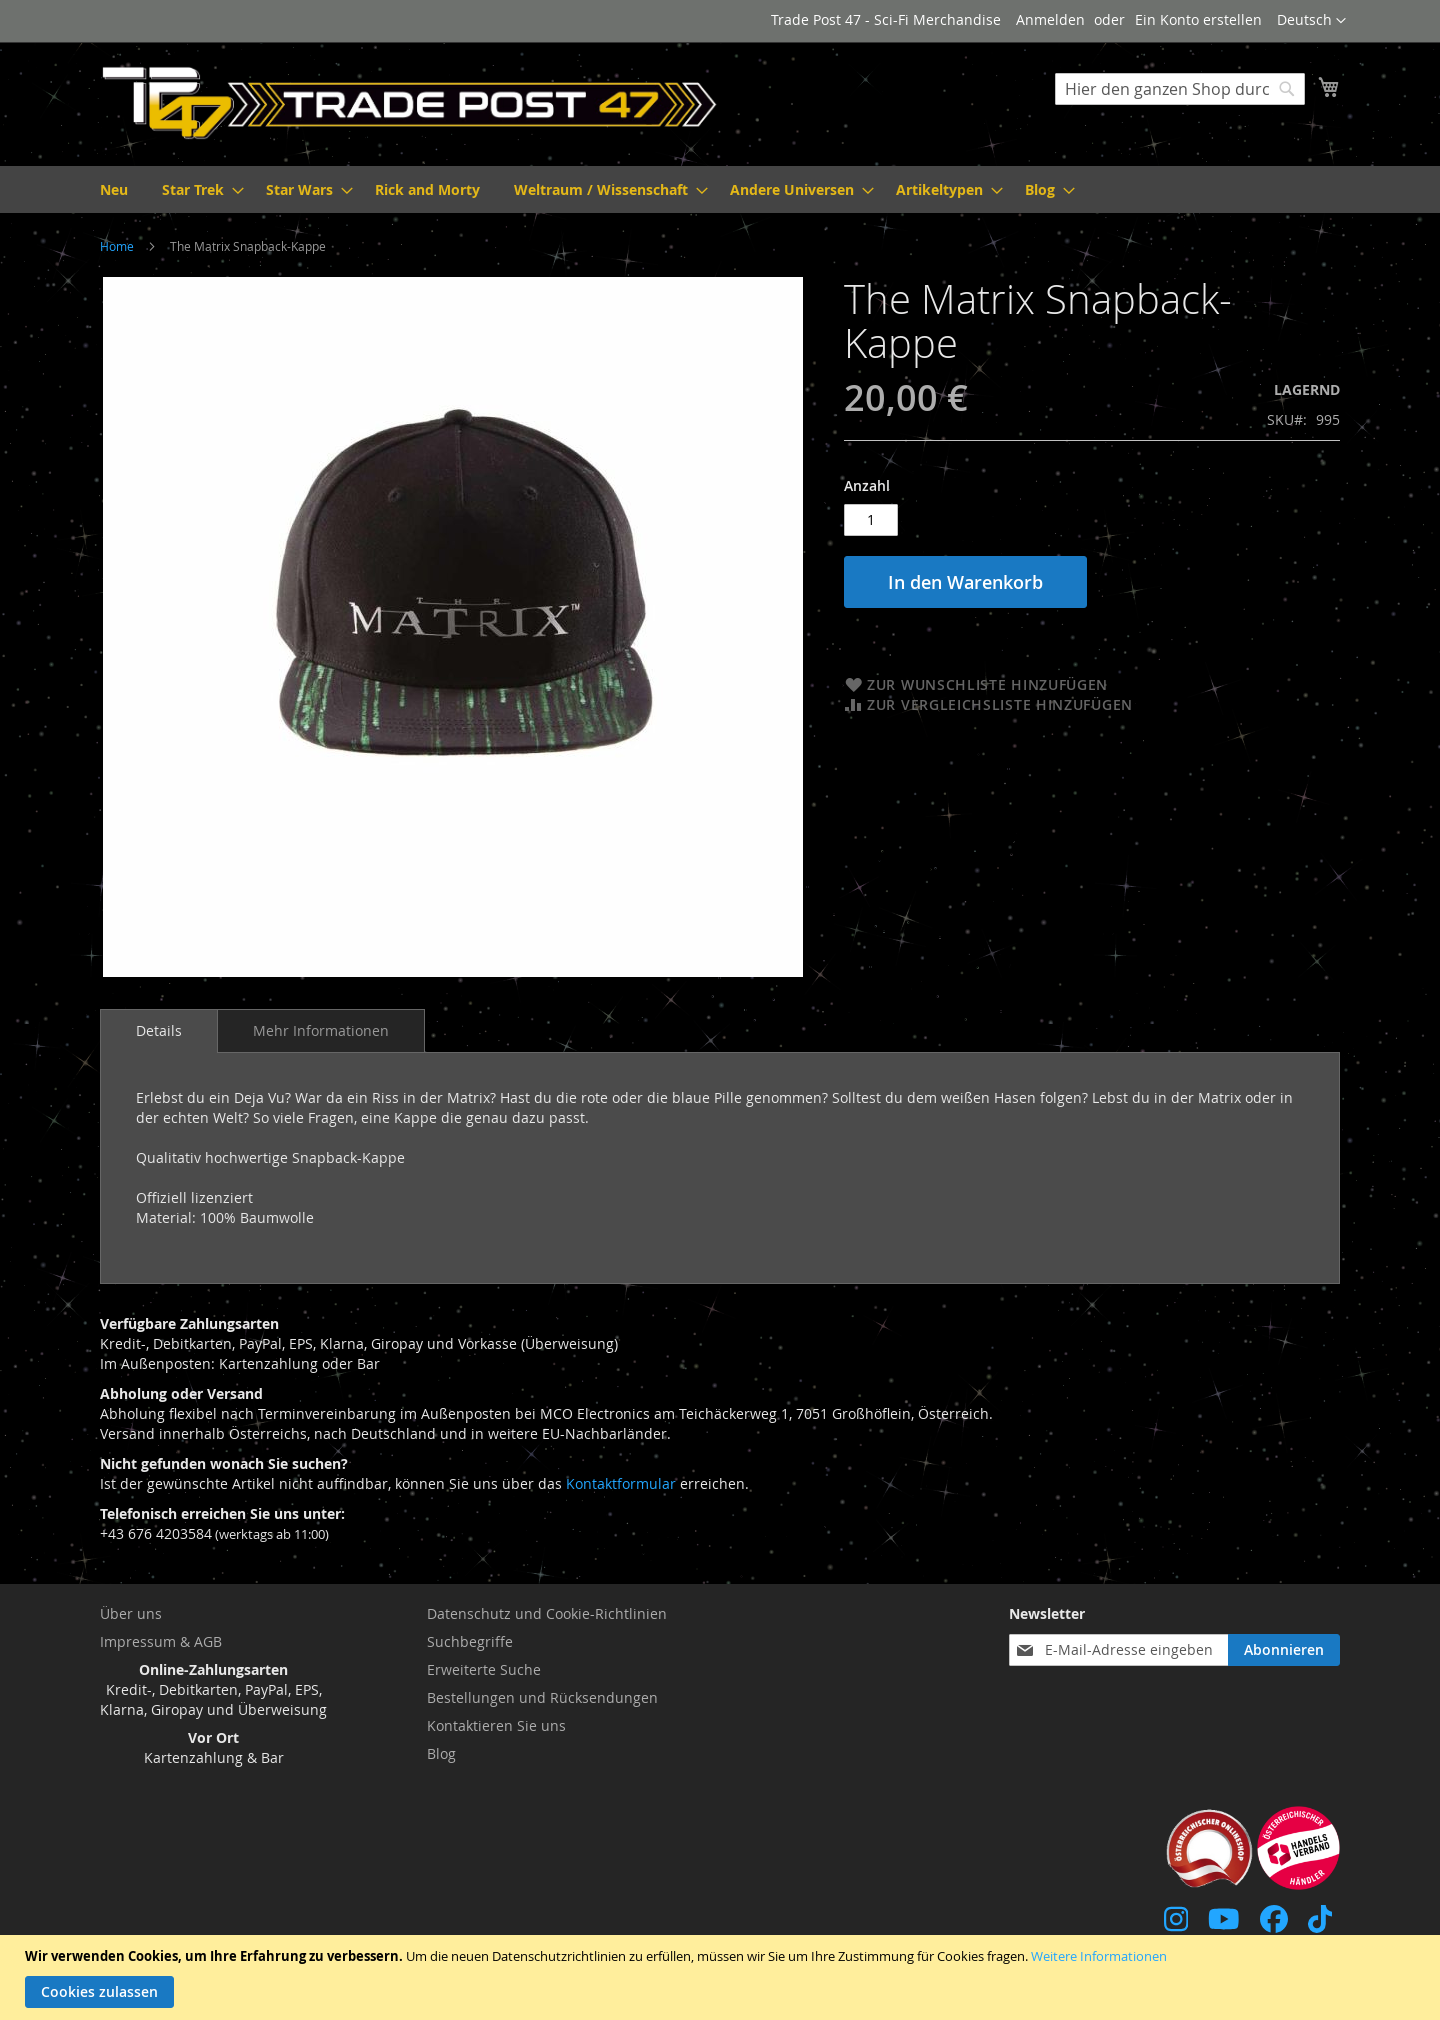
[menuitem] (114, 189)
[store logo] (410, 103)
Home (117, 246)
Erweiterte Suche (484, 1669)
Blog (441, 1753)
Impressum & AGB (161, 1641)
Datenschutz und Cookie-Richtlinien (547, 1613)
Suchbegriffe (470, 1641)
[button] (1311, 21)
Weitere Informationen (1099, 1956)
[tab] (159, 1031)
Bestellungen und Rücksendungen (542, 1697)
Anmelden (1050, 19)
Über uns (131, 1613)
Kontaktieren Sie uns (496, 1725)
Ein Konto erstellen (1198, 19)
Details (159, 1030)
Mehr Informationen (321, 1030)
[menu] (720, 189)
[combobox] (1180, 89)
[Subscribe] (1284, 1650)
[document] (722, 1977)
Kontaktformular (621, 1483)
